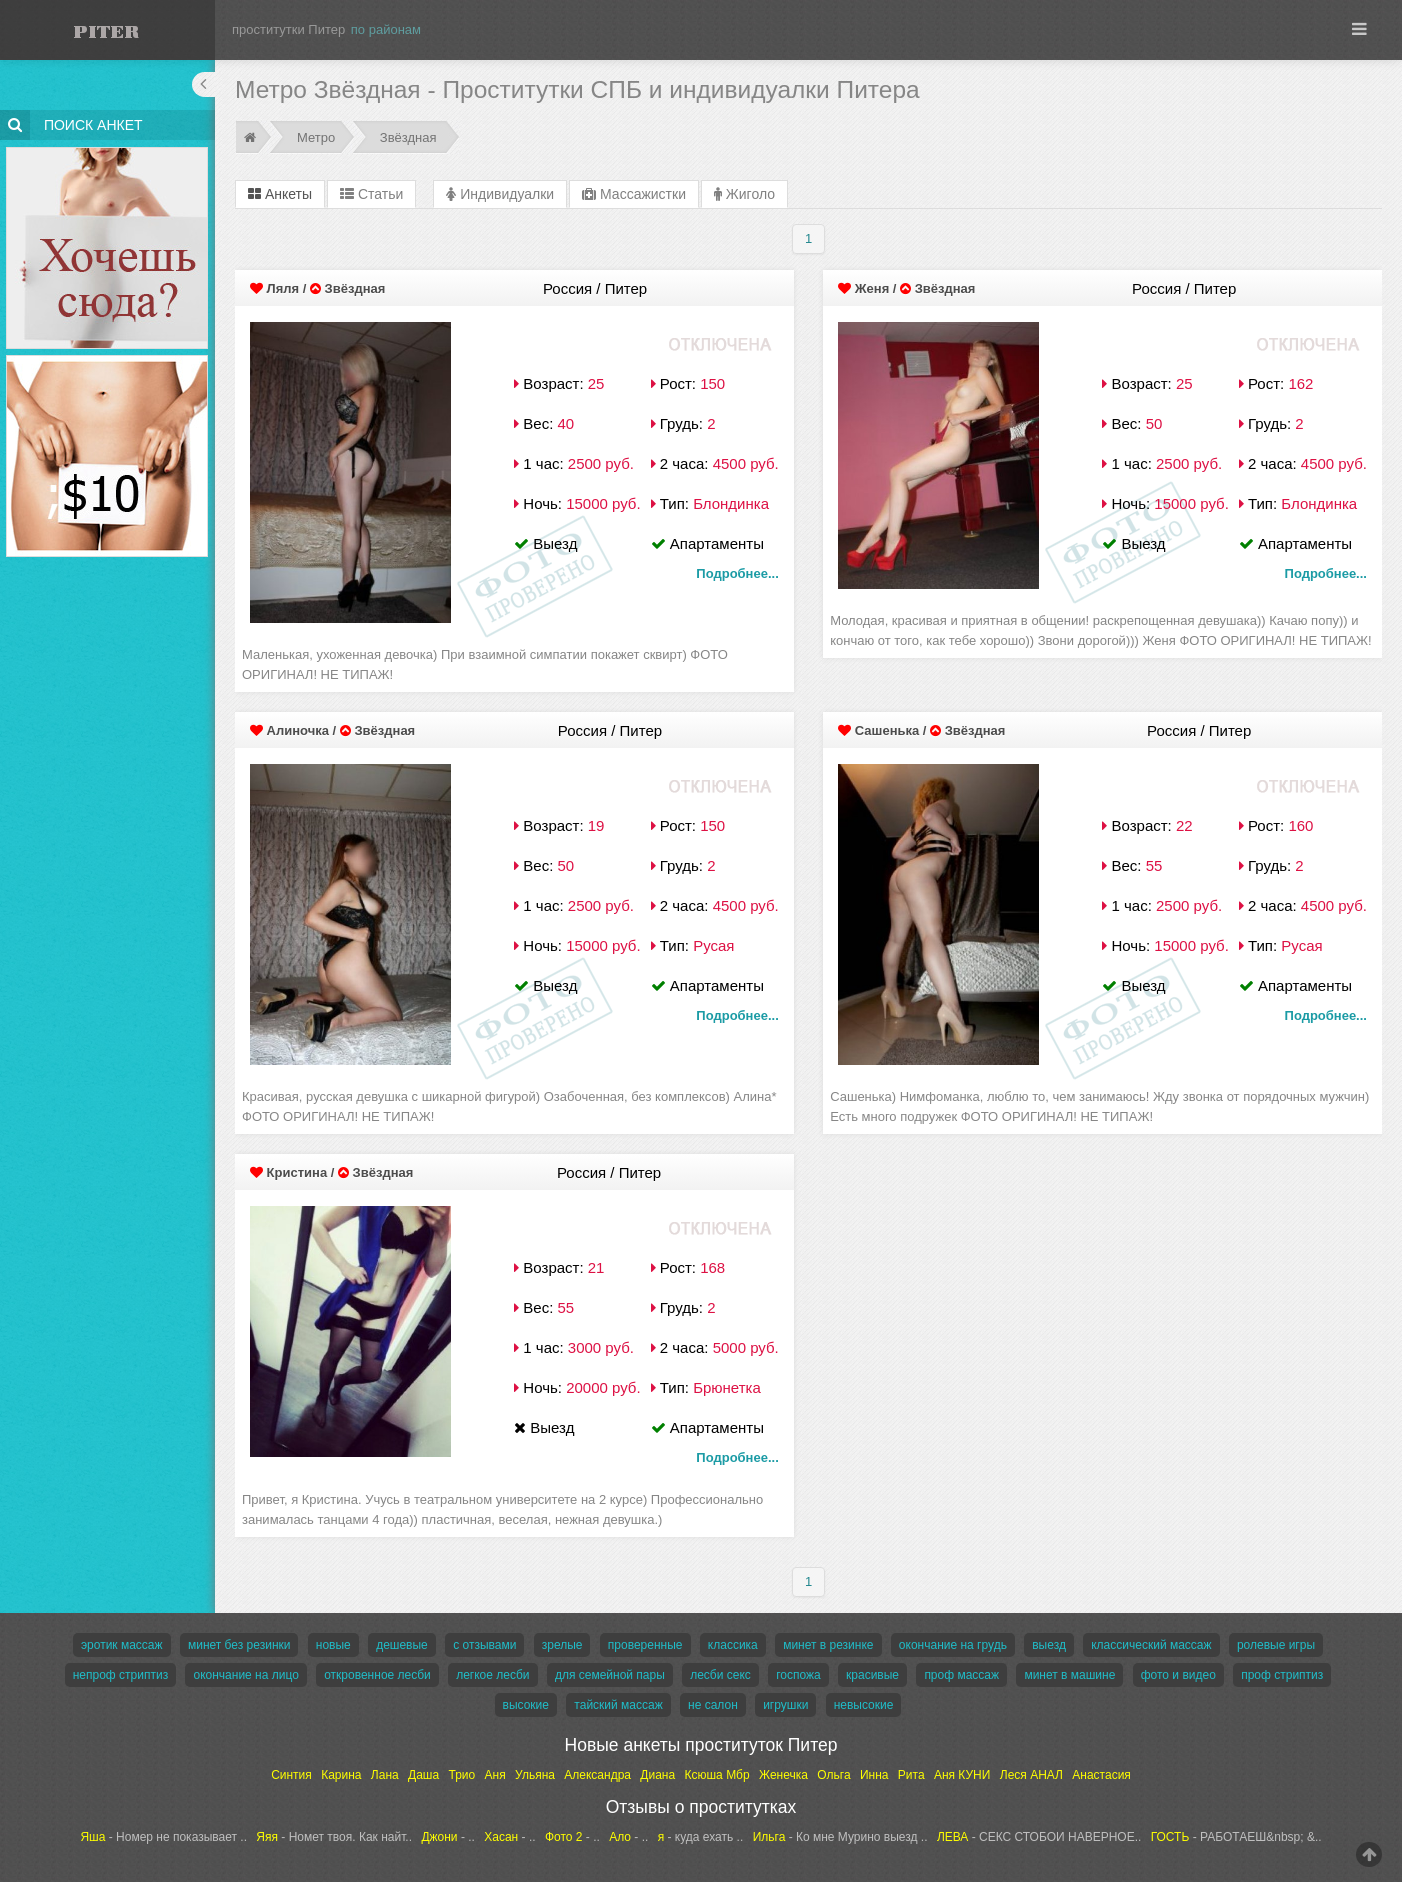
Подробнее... (737, 573)
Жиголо (744, 194)
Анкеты (280, 194)
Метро (316, 137)
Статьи (371, 194)
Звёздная (408, 137)
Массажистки (634, 194)
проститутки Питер (288, 29)
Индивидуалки (500, 194)
